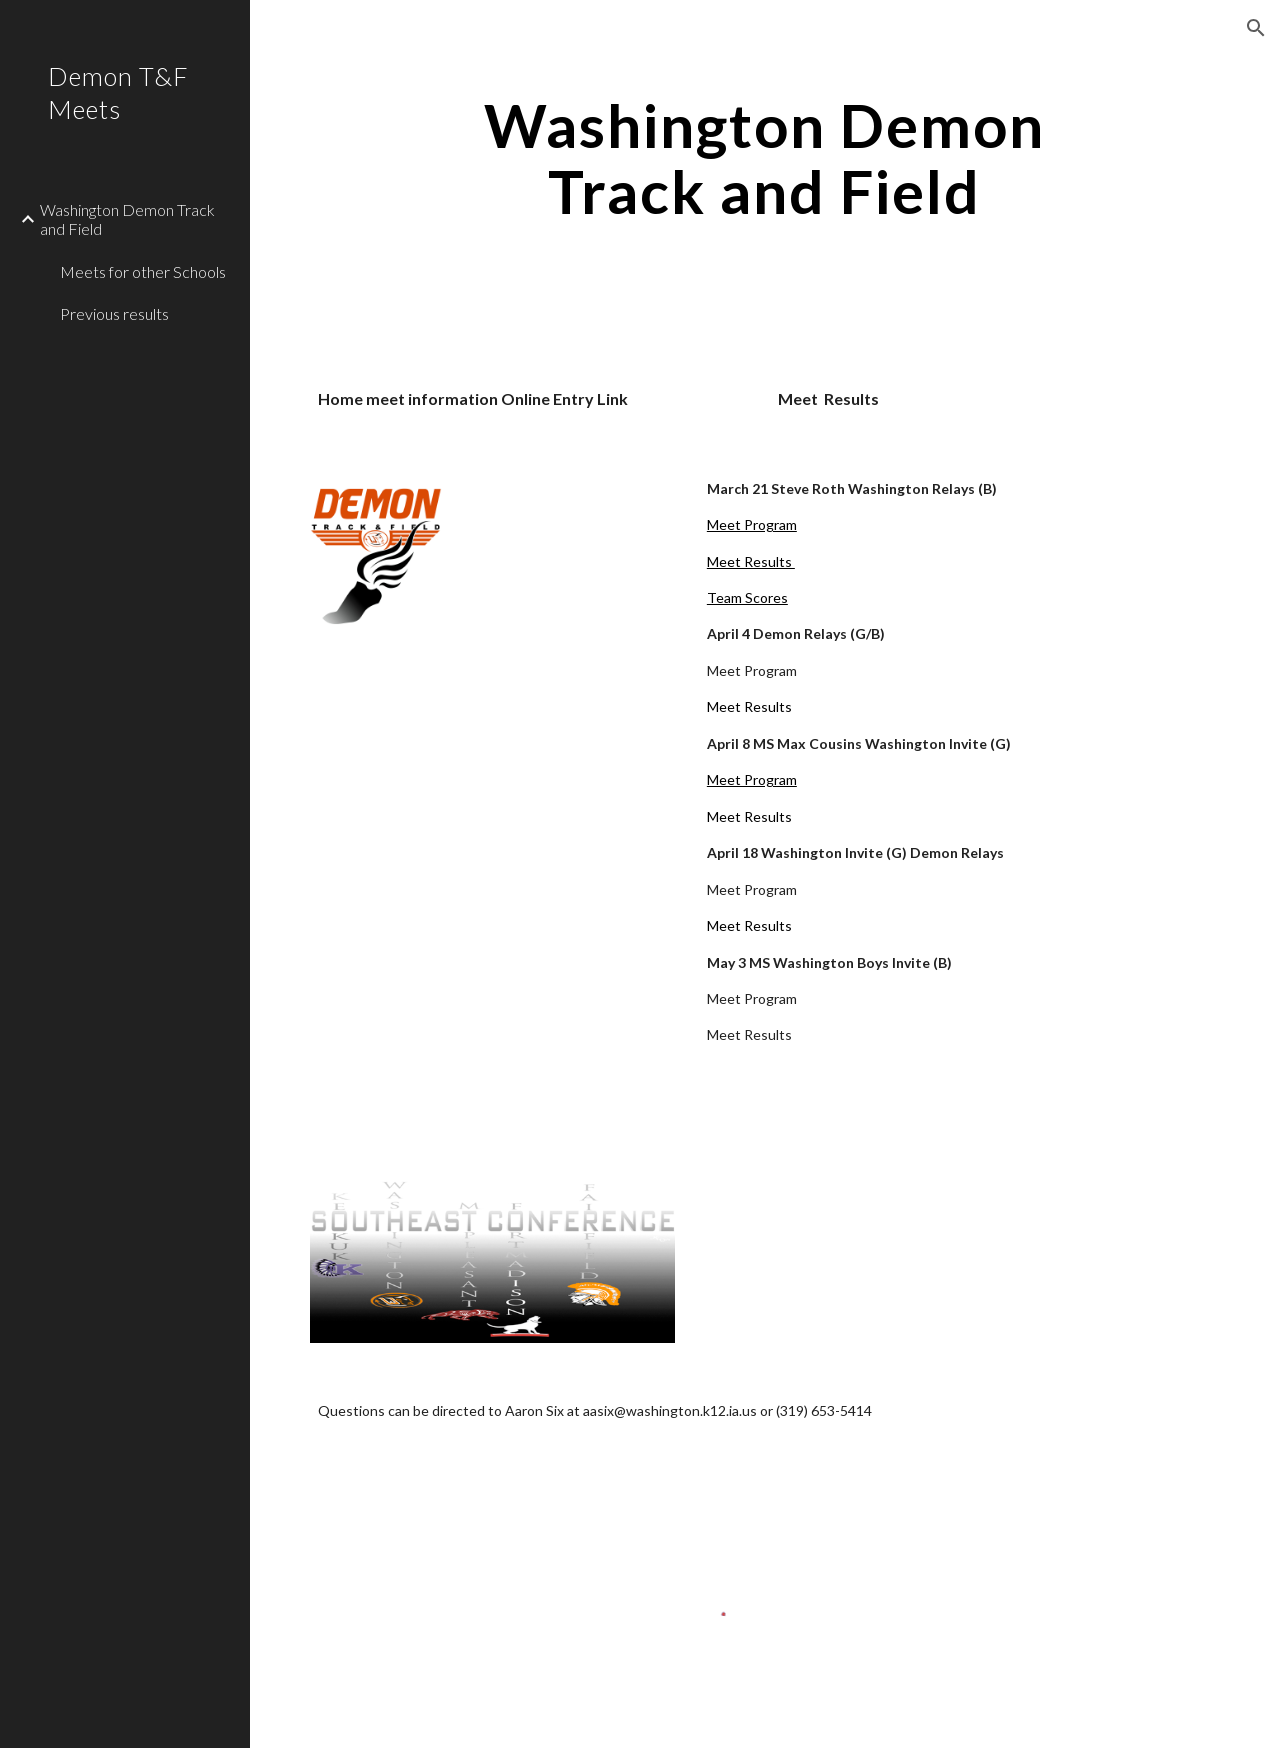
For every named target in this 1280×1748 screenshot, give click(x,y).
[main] (764, 158)
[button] (1256, 28)
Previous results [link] (114, 313)
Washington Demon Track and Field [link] (127, 219)
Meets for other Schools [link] (143, 271)
